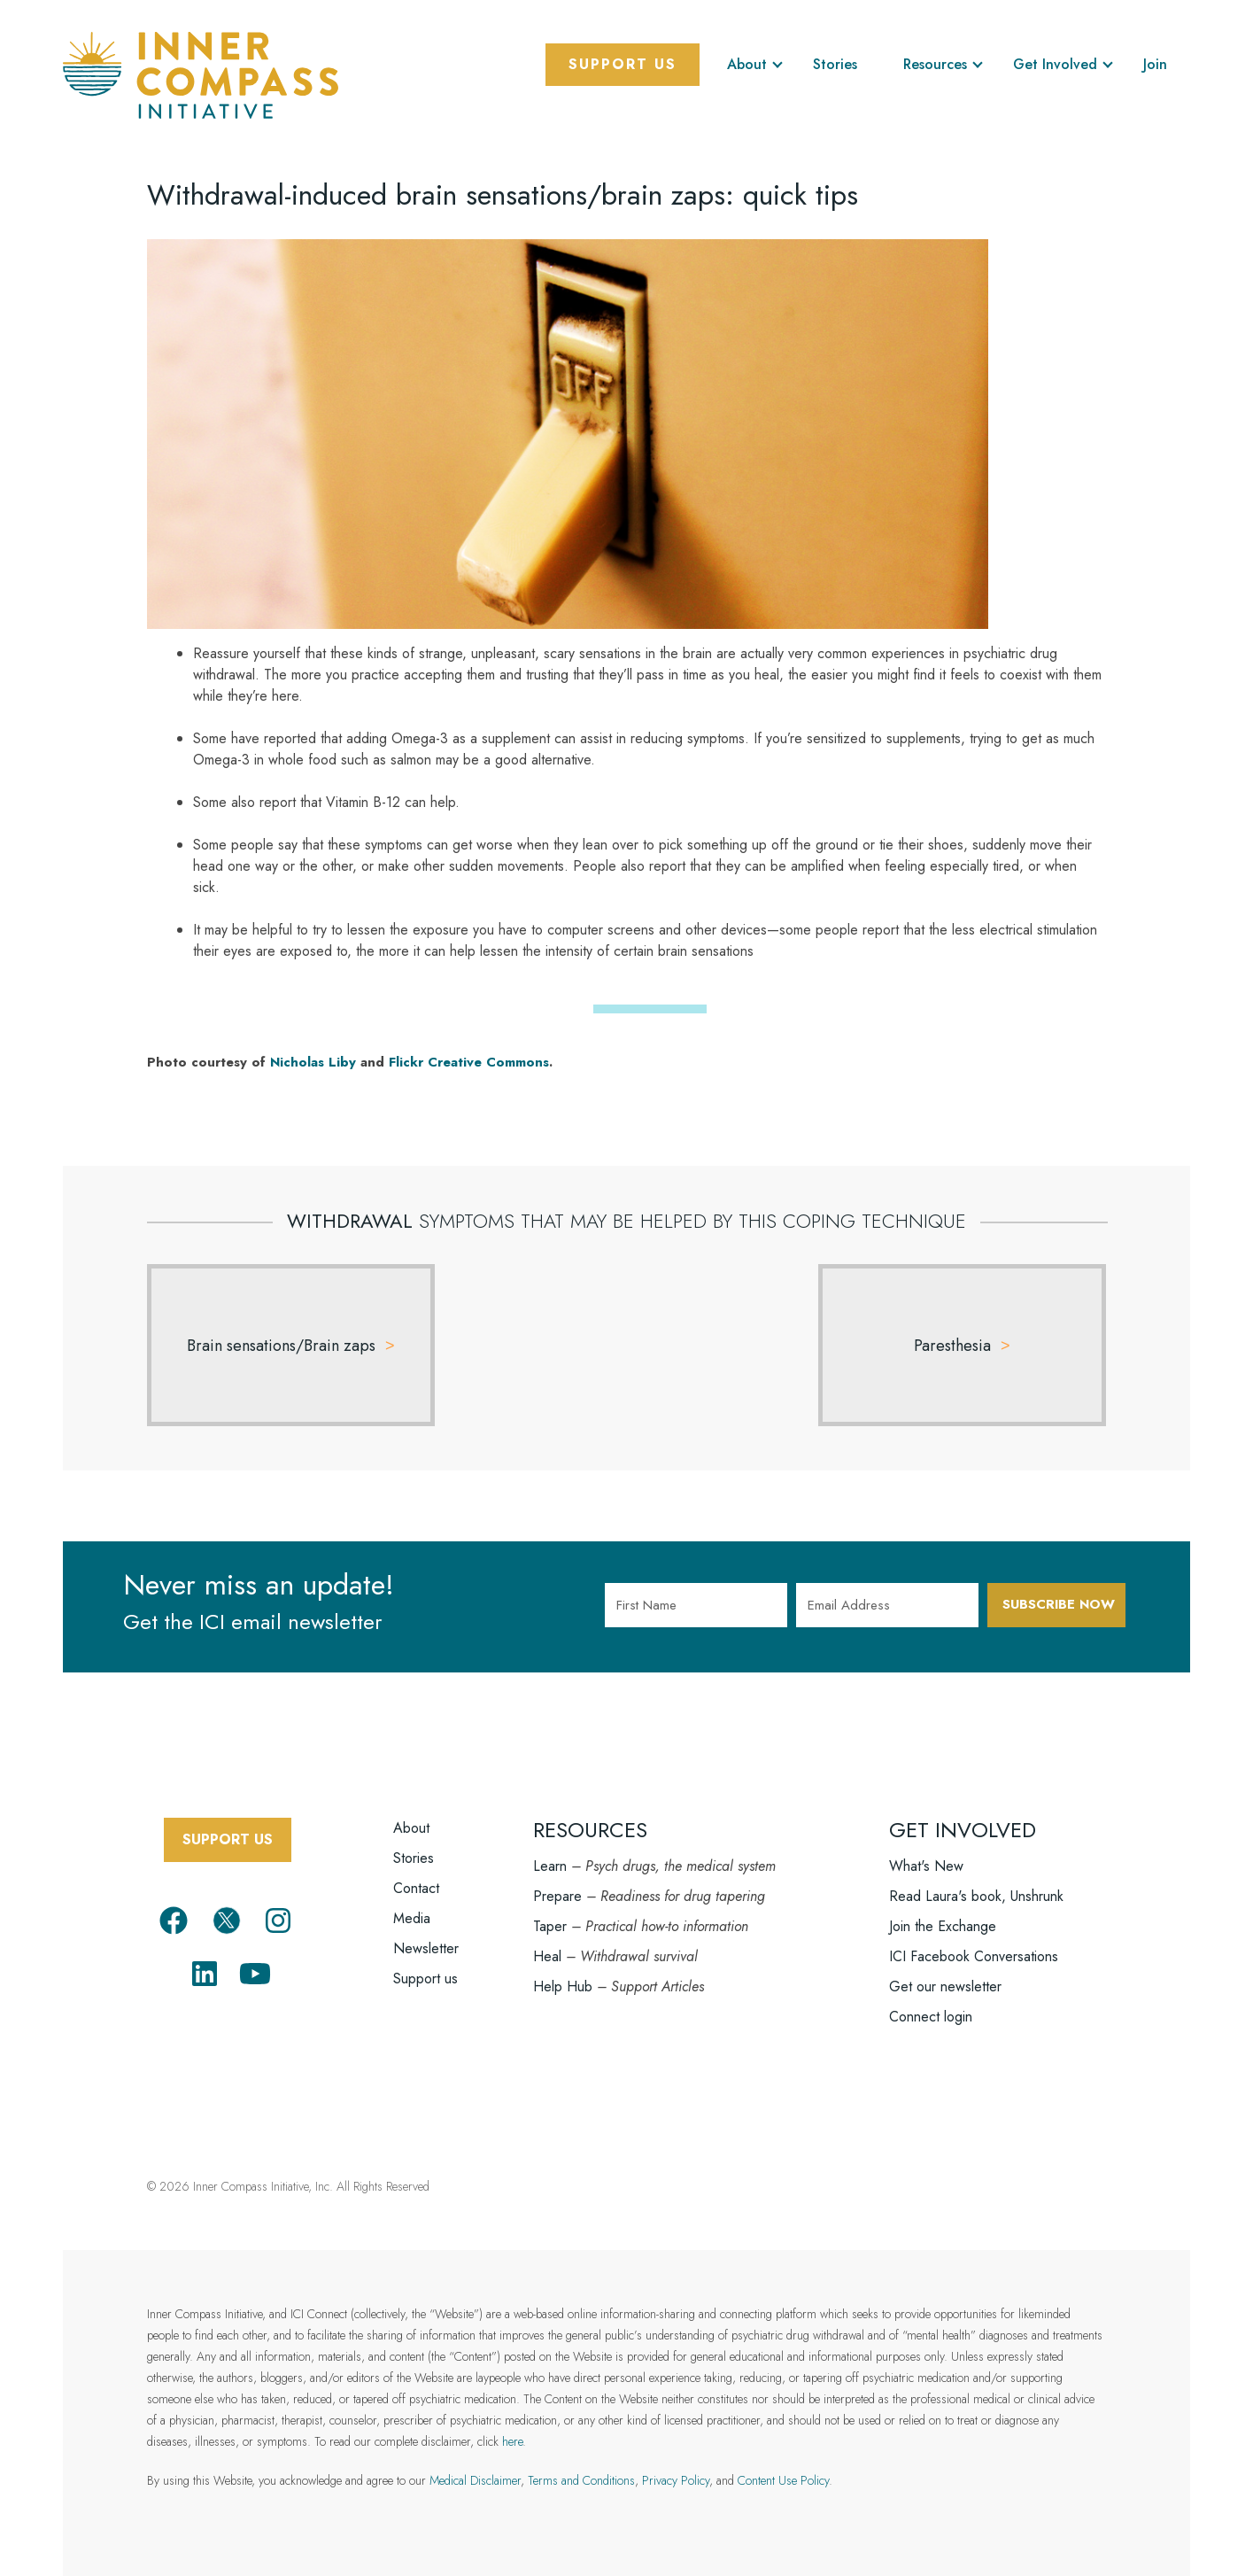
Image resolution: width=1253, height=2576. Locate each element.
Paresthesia (952, 1345)
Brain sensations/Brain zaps (281, 1345)
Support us (425, 1957)
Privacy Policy (675, 2459)
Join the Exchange (942, 1905)
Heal (547, 1935)
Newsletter (426, 1927)
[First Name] (696, 1605)
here (512, 2420)
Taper (550, 1905)
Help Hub (562, 1965)
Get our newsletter (945, 1965)
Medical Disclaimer (475, 2459)
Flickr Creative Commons (469, 1062)
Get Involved (1055, 64)
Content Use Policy (783, 2459)
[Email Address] (887, 1605)
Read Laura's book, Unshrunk (976, 1875)
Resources (935, 64)
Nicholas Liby (313, 1062)
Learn (550, 1845)
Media (411, 1897)
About (747, 64)
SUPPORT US (227, 1818)
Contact (416, 1867)
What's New (926, 1845)
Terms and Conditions (581, 2459)
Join (1155, 64)
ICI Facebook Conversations (973, 1935)
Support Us (622, 64)
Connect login (930, 1995)
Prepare (557, 1875)
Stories (835, 64)
